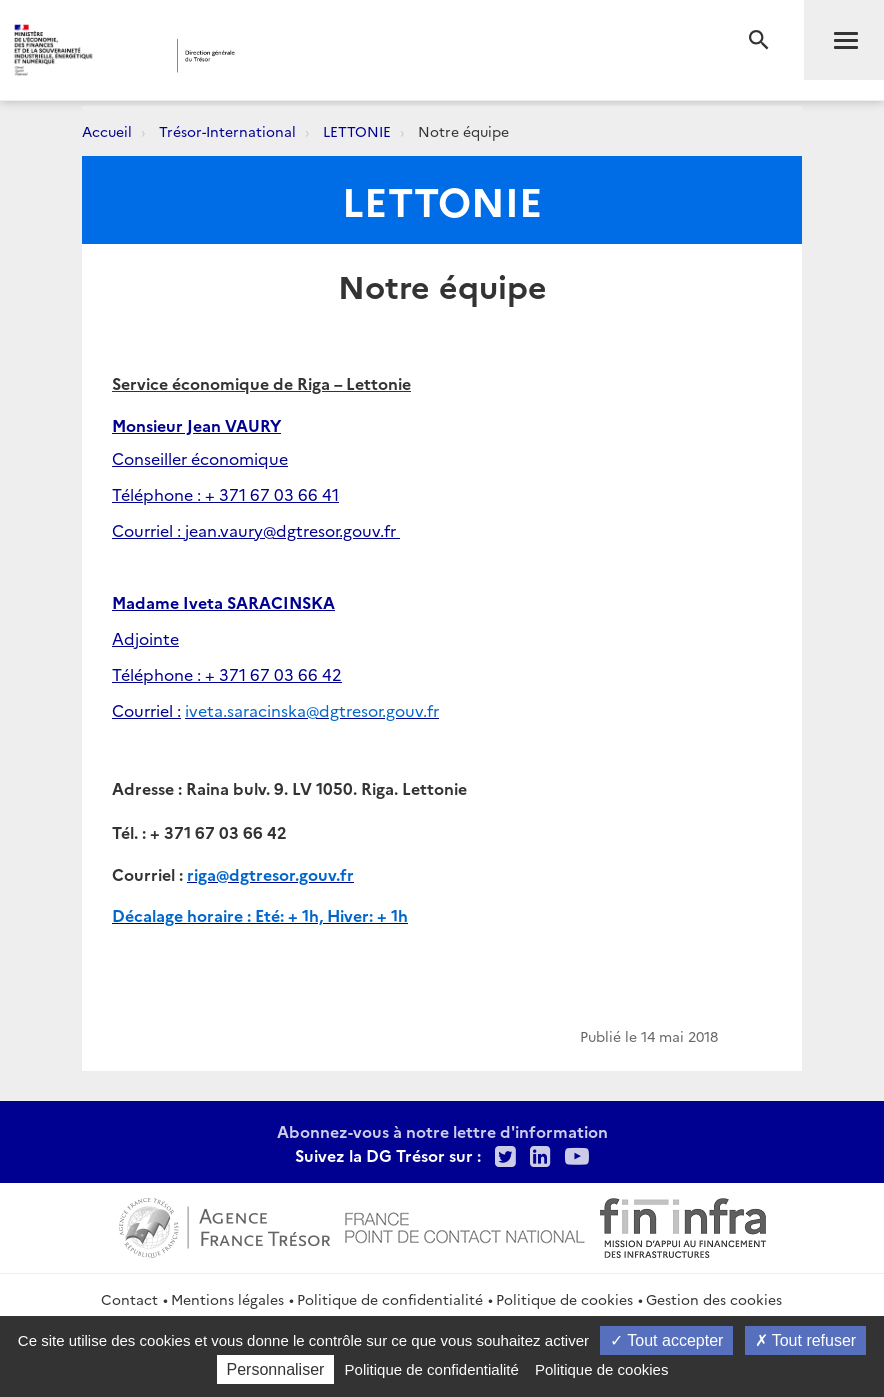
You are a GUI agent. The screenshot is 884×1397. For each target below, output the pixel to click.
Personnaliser (276, 1369)
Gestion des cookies (714, 1299)
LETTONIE (357, 131)
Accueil (107, 131)
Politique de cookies (564, 1299)
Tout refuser (806, 1340)
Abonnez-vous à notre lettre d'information (442, 1131)
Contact (129, 1299)
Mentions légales (227, 1299)
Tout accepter (666, 1340)
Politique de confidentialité (390, 1299)
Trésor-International (227, 131)
